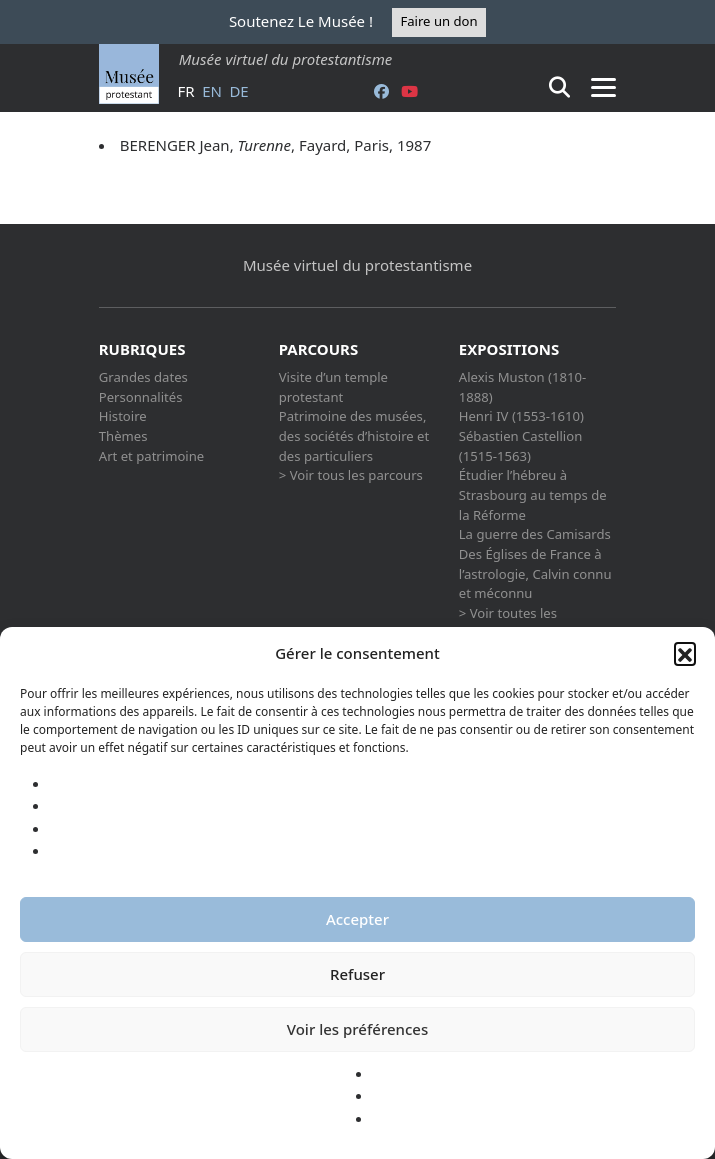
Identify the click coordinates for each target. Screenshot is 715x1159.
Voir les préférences (357, 1029)
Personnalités (141, 397)
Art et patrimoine (151, 456)
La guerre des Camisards (535, 534)
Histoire (123, 416)
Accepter (357, 919)
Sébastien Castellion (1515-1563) (521, 446)
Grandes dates (143, 377)
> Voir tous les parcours (351, 475)
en (212, 91)
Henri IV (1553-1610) (521, 416)
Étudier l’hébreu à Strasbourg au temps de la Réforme (533, 494)
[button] (685, 653)
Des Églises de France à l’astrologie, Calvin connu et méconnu (535, 573)
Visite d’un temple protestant (333, 387)
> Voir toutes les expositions (508, 623)
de (238, 91)
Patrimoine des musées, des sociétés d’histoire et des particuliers (354, 435)
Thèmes (123, 436)
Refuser (357, 974)
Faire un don (438, 21)
